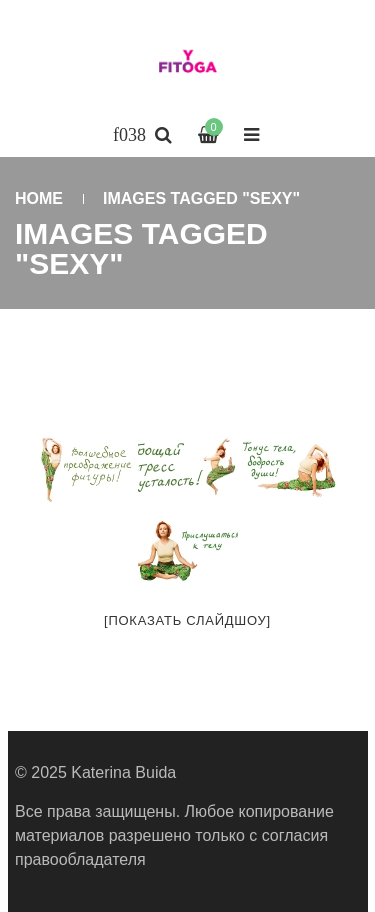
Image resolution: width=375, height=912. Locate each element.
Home (39, 198)
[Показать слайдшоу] (187, 620)
